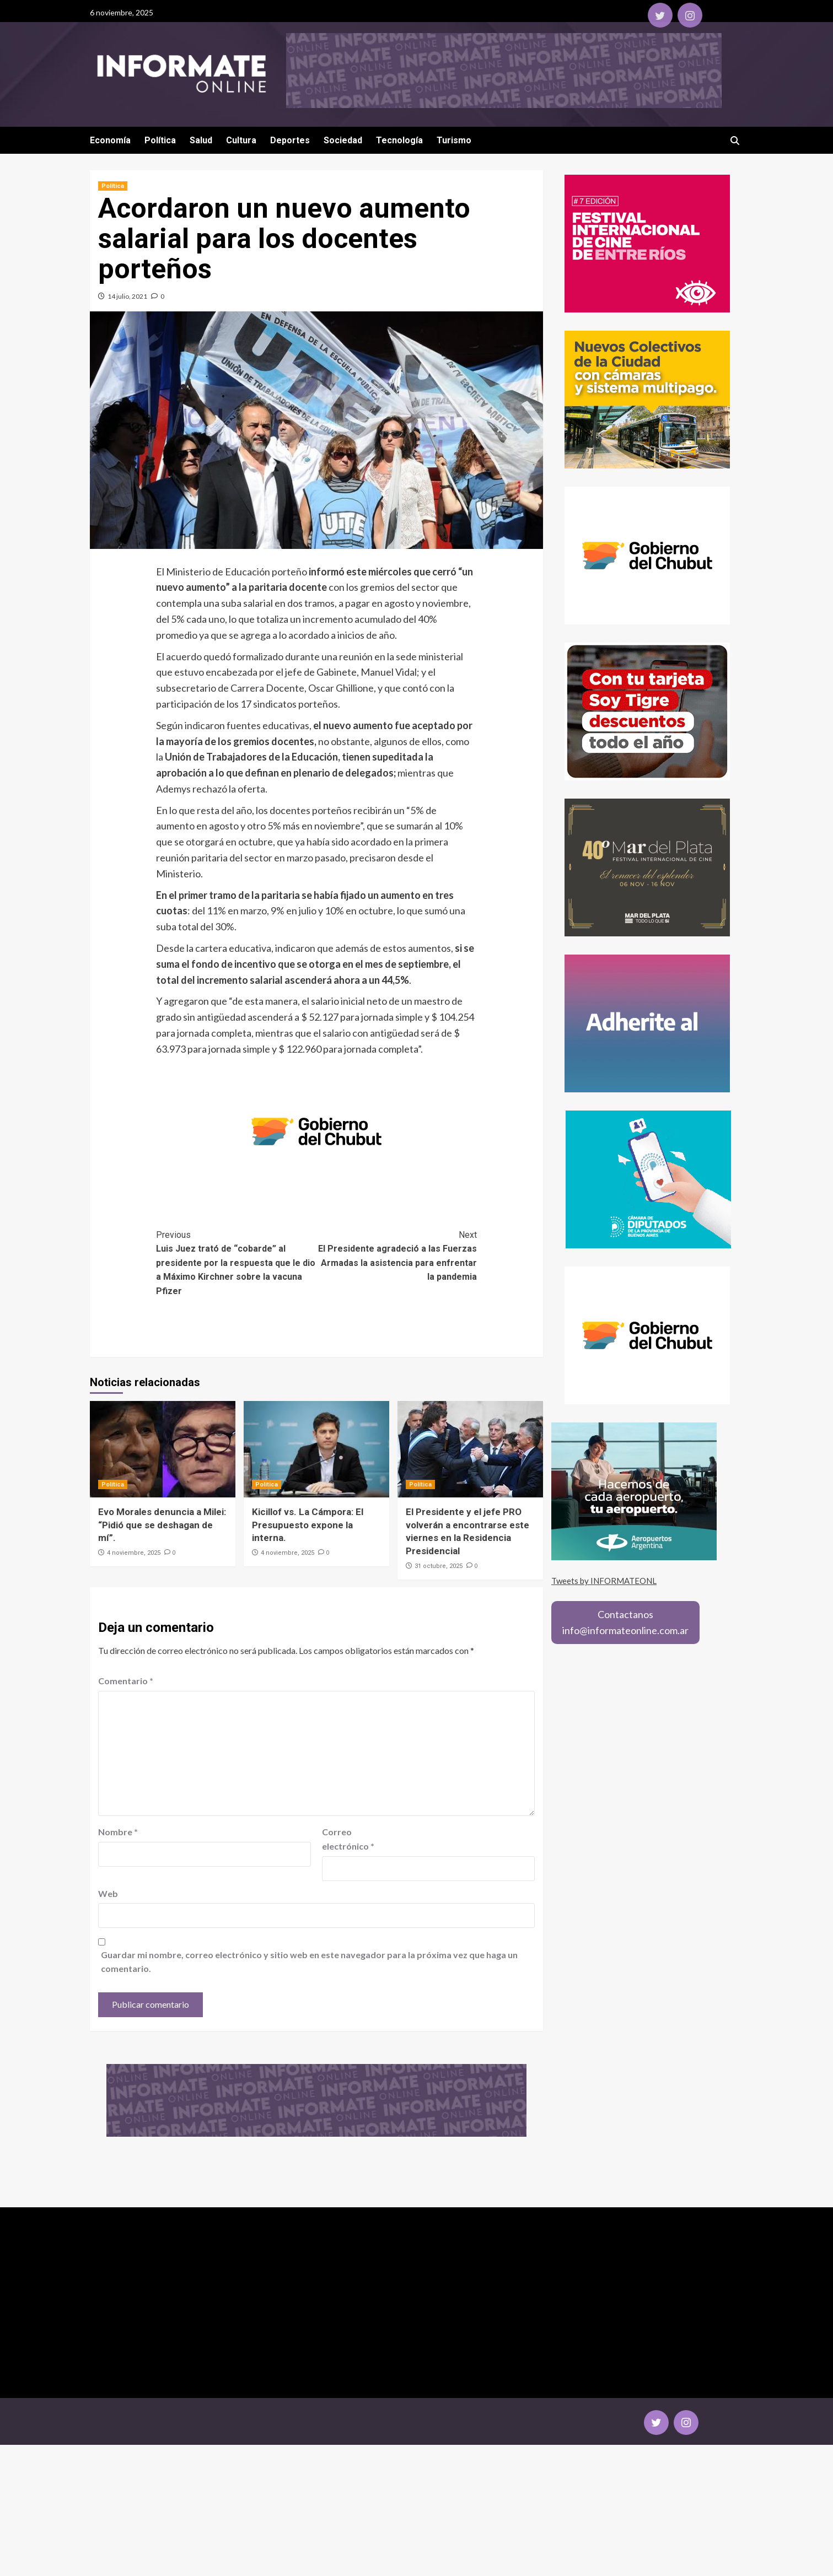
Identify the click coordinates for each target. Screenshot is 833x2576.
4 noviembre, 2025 (133, 1552)
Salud (201, 140)
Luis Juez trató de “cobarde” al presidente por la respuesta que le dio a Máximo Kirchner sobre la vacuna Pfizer (236, 1262)
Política (160, 140)
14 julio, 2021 (127, 296)
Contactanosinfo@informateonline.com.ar (625, 1622)
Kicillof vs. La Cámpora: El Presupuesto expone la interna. (307, 1525)
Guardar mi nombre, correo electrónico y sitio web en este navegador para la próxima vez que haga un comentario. (309, 1961)
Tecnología (399, 140)
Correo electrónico (348, 1838)
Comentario (125, 1680)
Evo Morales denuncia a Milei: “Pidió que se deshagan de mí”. (162, 1525)
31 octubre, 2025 (439, 1566)
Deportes (290, 140)
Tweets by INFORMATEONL (604, 1581)
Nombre (118, 1831)
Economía (110, 140)
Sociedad (343, 140)
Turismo (454, 140)
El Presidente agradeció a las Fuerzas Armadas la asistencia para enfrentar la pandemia (396, 1255)
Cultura (241, 140)
